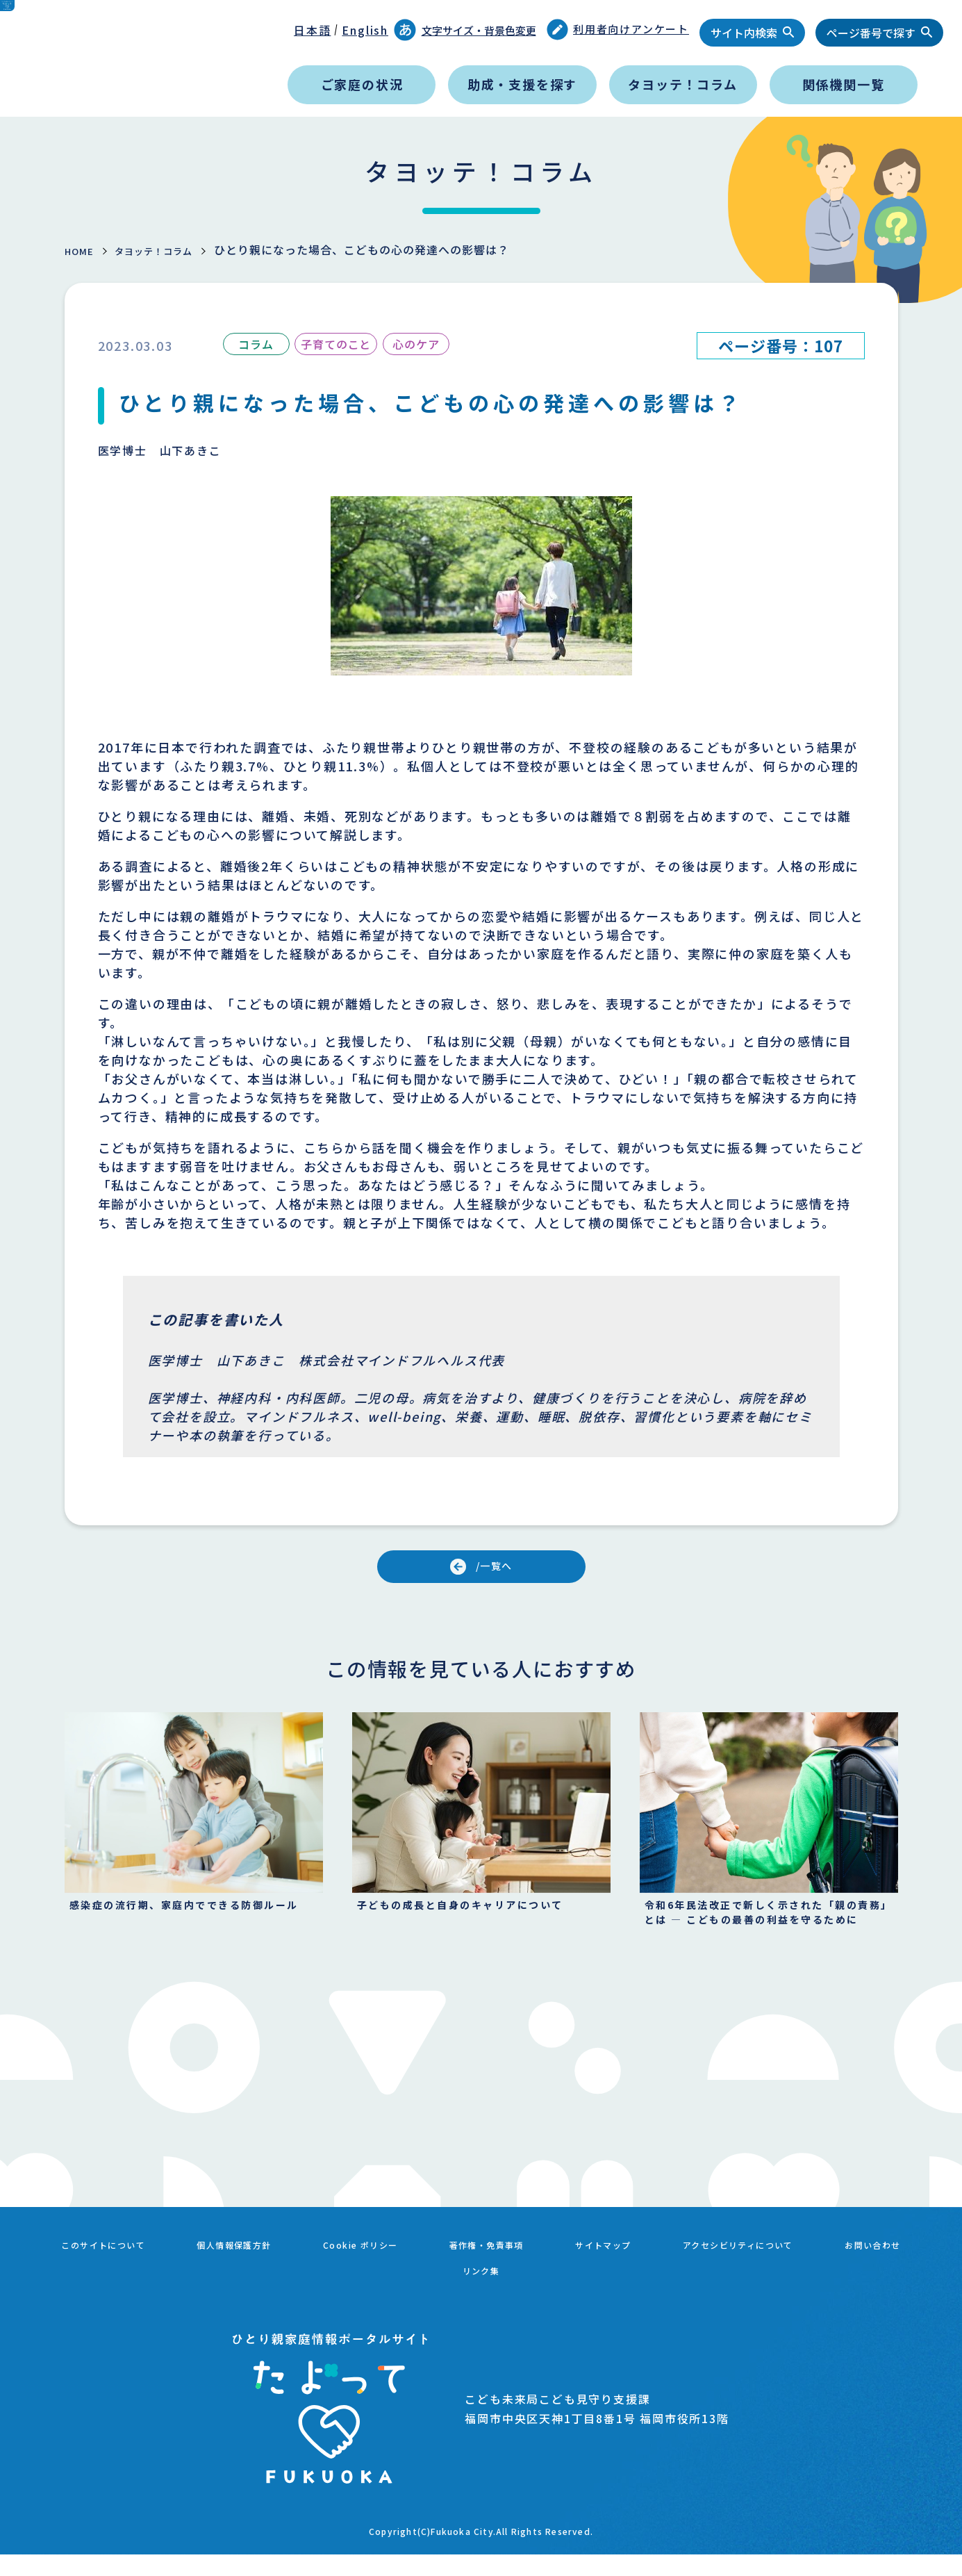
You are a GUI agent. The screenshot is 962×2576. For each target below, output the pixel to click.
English (365, 30)
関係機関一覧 (843, 84)
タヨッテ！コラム (682, 84)
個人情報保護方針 (259, 2280)
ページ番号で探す (871, 32)
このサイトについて (109, 2280)
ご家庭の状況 (362, 84)
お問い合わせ (434, 2297)
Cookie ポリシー (404, 2280)
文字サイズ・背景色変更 (465, 30)
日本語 (312, 30)
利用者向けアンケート (618, 29)
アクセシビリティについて (834, 2280)
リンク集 (540, 2297)
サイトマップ (678, 2280)
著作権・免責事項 (546, 2280)
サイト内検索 (744, 32)
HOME (83, 250)
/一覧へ (498, 1570)
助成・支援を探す (522, 84)
